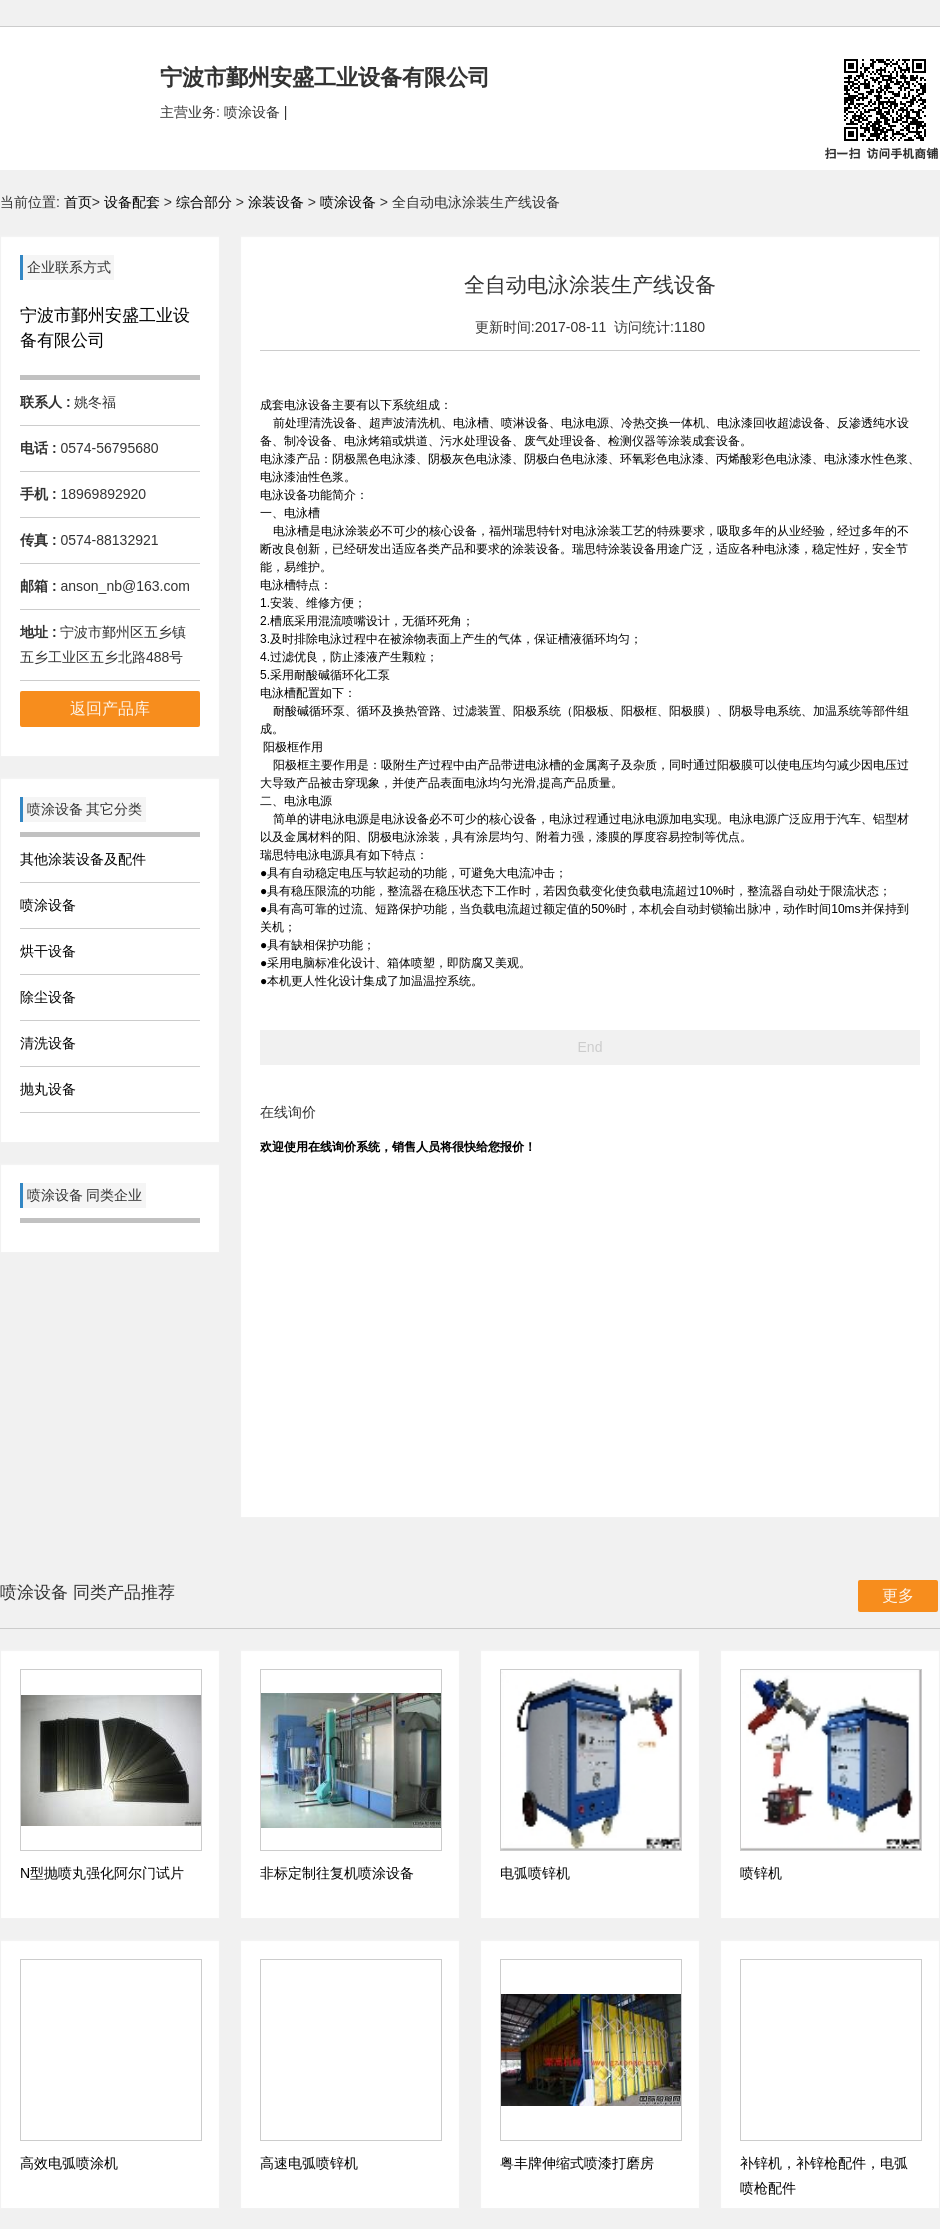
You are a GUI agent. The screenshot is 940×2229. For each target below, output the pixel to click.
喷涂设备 (350, 202)
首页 (78, 202)
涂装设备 (278, 202)
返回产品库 (110, 708)
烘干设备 (48, 951)
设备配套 (132, 202)
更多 (898, 1595)
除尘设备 (48, 997)
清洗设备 (48, 1043)
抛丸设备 (48, 1089)
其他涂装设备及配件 (83, 859)
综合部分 (206, 202)
